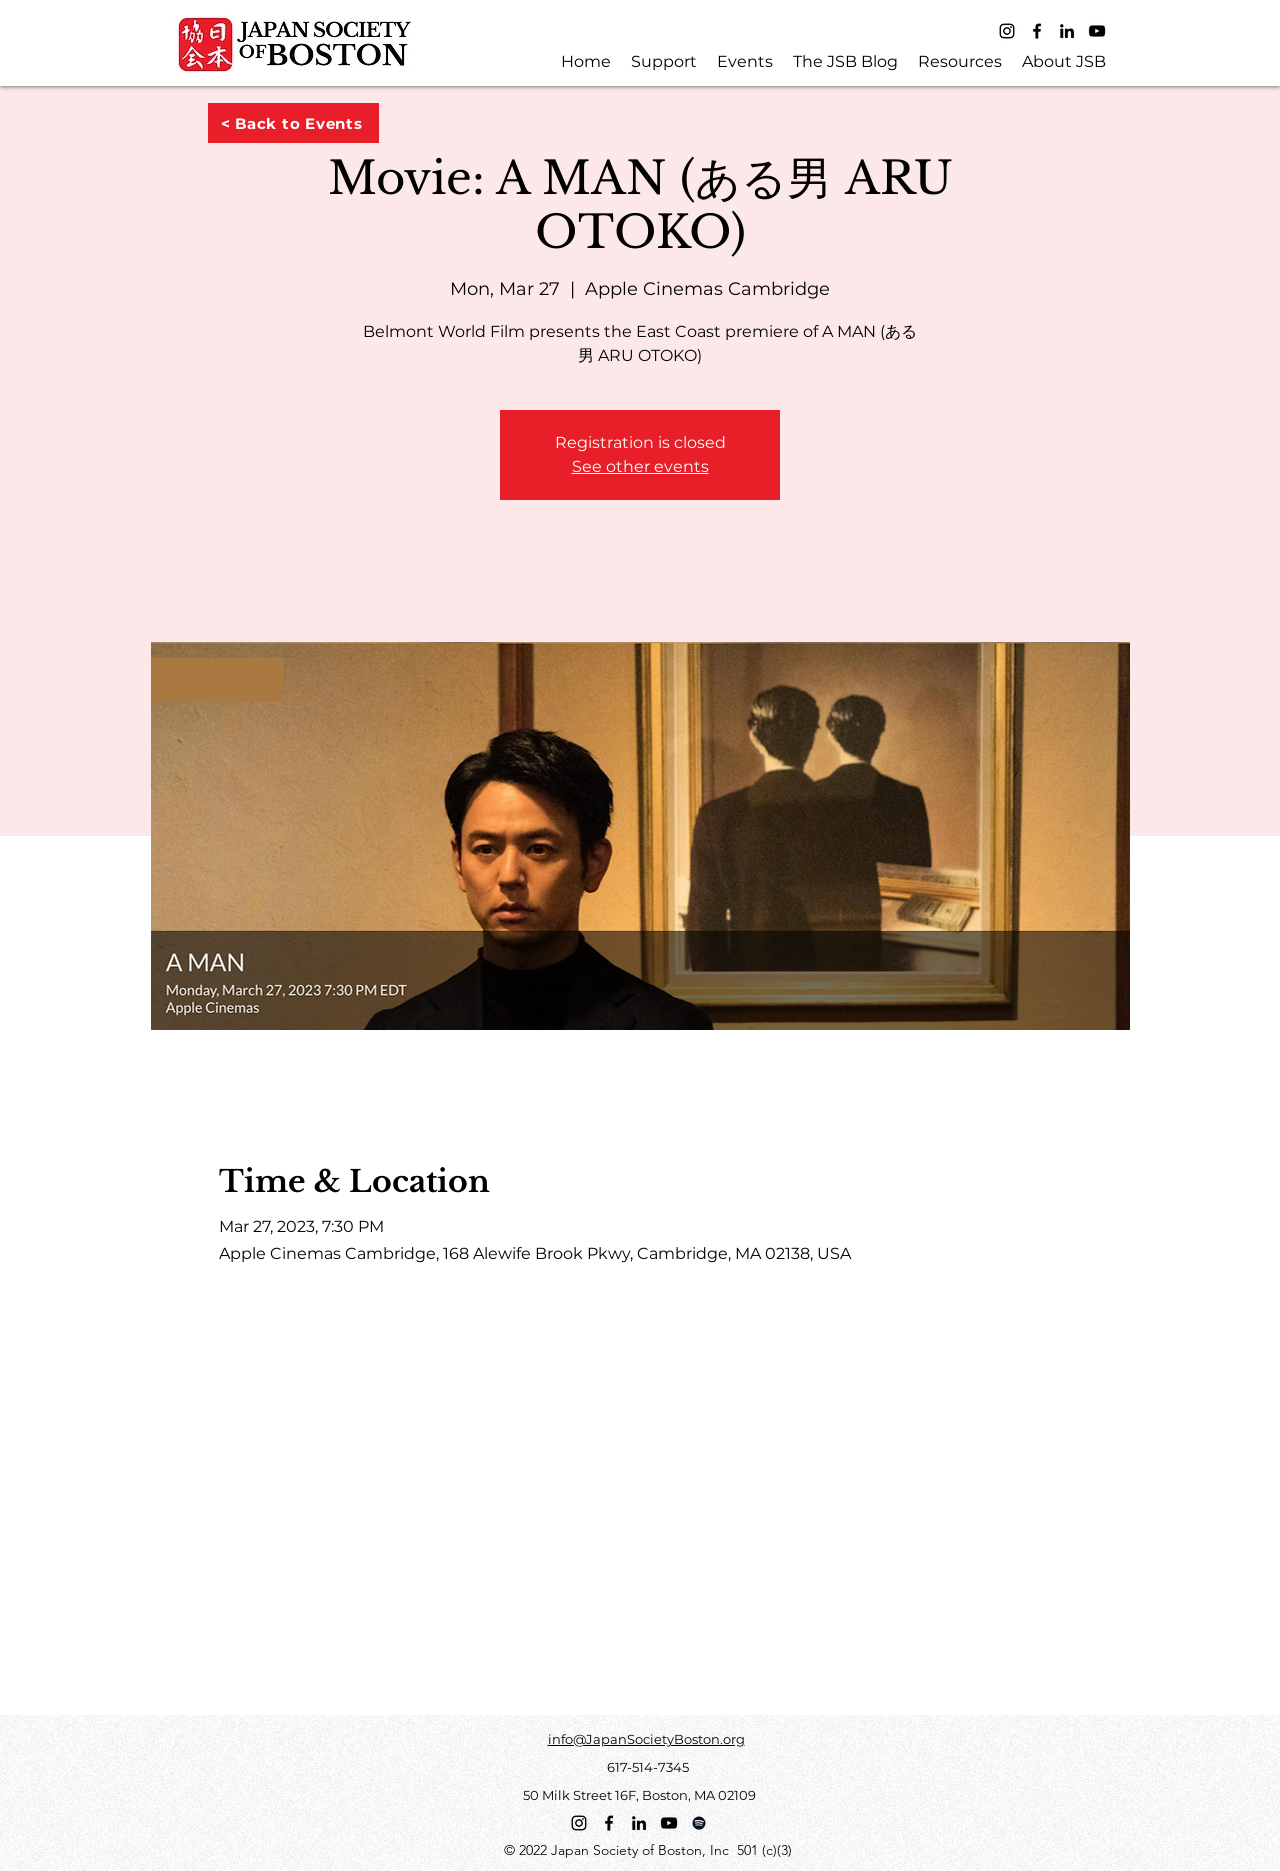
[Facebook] (1037, 31)
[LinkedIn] (1067, 31)
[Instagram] (1007, 31)
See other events (640, 466)
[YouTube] (1097, 31)
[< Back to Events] (293, 123)
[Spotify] (699, 1823)
